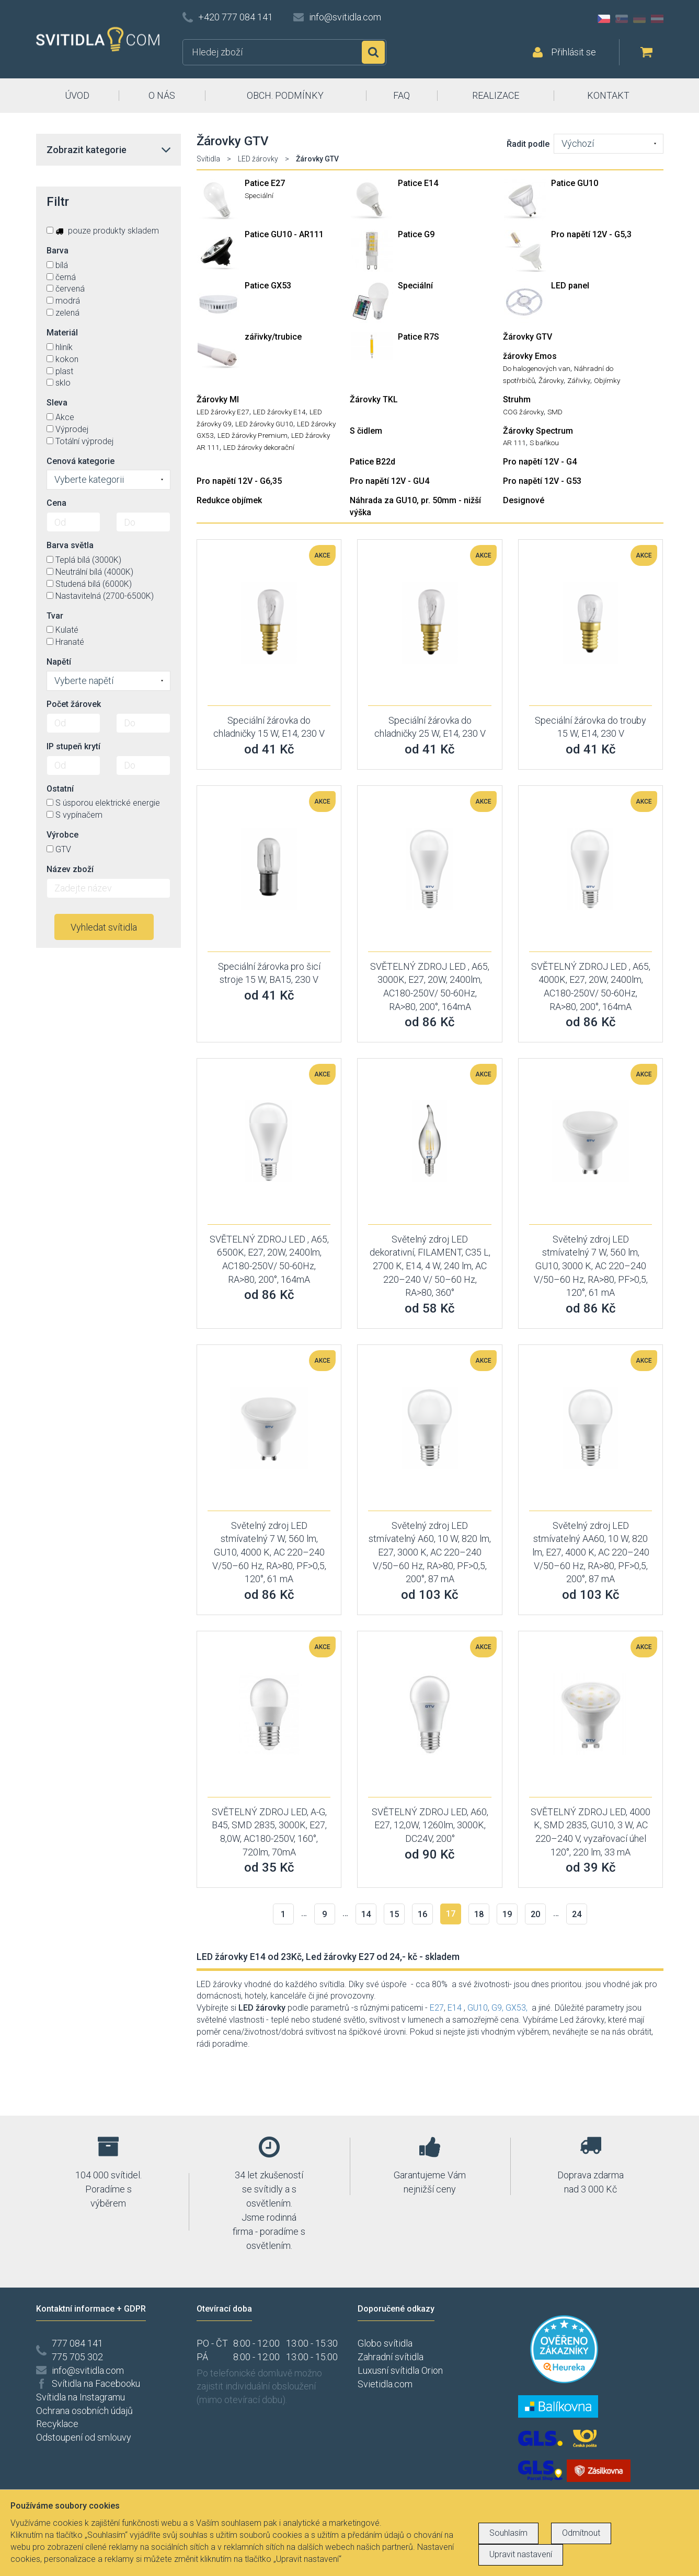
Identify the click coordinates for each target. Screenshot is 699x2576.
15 (394, 1914)
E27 (437, 2008)
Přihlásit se (573, 52)
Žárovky (551, 380)
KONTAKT (608, 95)
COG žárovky (523, 412)
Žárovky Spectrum (538, 431)
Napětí (59, 662)
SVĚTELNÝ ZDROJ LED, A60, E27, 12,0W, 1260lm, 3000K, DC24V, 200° (430, 1825)
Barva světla (70, 545)
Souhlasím (508, 2533)
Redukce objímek (229, 500)
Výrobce (62, 835)
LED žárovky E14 (279, 412)
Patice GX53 (268, 286)
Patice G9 (416, 234)
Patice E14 (418, 183)
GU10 (477, 2008)
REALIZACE (495, 95)
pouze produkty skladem (103, 231)
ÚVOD (77, 95)
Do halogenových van (536, 368)
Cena (56, 503)
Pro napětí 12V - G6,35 (239, 481)
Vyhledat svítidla (104, 927)
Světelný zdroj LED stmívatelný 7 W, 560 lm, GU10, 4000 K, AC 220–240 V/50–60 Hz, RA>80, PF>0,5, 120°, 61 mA (269, 1552)
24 (576, 1914)
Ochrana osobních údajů (84, 2410)
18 (479, 1914)
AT (657, 19)
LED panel (570, 286)
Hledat (373, 52)
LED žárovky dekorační (258, 447)
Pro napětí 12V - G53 (542, 481)
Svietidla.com (385, 2383)
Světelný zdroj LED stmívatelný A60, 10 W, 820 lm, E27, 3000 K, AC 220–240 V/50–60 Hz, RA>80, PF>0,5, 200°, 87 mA (430, 1552)
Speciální (259, 195)
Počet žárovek (74, 704)
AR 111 (514, 442)
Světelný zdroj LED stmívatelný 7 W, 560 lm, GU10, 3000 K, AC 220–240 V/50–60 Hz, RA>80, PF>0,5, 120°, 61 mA (591, 1266)
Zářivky (578, 380)
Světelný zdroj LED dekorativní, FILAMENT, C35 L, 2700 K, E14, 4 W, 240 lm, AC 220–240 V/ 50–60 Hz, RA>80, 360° (430, 1266)
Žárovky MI (218, 399)
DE (639, 19)
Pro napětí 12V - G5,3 (591, 234)
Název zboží (70, 869)
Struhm (517, 399)
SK (621, 19)
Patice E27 (265, 183)
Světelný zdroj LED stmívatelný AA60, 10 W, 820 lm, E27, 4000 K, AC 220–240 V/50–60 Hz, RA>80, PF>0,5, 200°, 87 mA (590, 1552)
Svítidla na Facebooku (96, 2383)
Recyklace (57, 2423)
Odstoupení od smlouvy (83, 2437)
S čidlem (366, 431)
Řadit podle (528, 144)
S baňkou (544, 442)
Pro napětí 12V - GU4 (389, 481)
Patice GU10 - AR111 (284, 234)
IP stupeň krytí (73, 746)
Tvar (55, 616)
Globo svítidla (385, 2343)
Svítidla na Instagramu (80, 2397)
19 (507, 1914)
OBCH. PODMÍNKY (285, 95)
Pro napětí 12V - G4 (540, 462)
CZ (604, 19)
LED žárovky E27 (223, 412)
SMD (555, 412)
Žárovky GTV (527, 337)
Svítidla (208, 159)
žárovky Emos (530, 356)
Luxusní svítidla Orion (400, 2370)
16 (422, 1914)
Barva (57, 251)
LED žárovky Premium (252, 435)
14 (366, 1914)
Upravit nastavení (520, 2554)
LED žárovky (258, 159)
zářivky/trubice (273, 337)
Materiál (62, 333)
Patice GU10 (574, 183)
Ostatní (60, 789)
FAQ (401, 95)
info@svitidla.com (345, 16)
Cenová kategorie (80, 461)
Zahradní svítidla (390, 2356)
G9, (497, 2008)
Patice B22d (372, 462)
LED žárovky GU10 (264, 424)
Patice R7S (418, 337)
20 (535, 1914)
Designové (523, 500)
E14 (455, 2008)
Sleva (57, 403)
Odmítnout (581, 2533)
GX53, (517, 2008)
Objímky (607, 380)
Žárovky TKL (374, 399)
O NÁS (161, 95)
